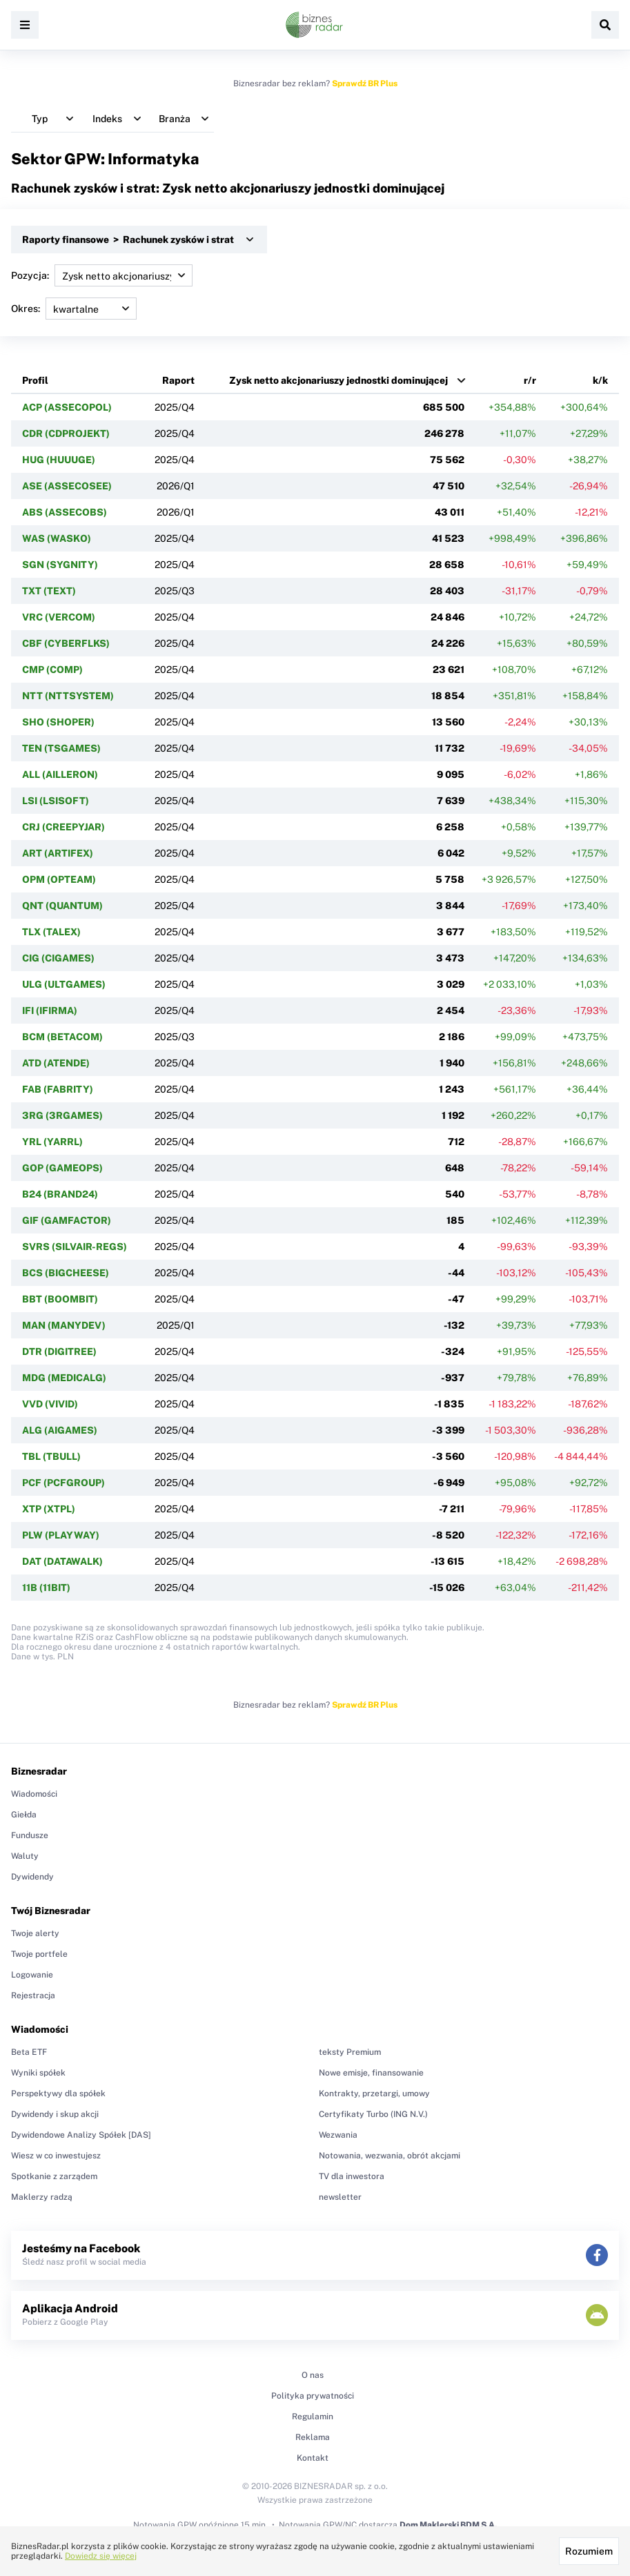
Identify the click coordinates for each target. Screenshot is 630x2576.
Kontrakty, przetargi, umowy (374, 2093)
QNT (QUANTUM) (62, 905)
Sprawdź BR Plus (364, 83)
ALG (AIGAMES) (59, 1430)
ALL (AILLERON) (60, 774)
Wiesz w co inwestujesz (56, 2155)
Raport (178, 380)
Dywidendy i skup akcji (55, 2114)
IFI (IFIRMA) (49, 1010)
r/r (530, 380)
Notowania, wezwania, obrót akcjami (389, 2155)
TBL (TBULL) (51, 1456)
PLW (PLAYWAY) (60, 1535)
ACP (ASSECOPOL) (67, 407)
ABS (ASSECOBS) (64, 512)
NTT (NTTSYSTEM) (68, 695)
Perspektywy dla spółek (58, 2093)
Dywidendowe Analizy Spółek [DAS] (81, 2135)
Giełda (24, 1814)
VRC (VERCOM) (58, 617)
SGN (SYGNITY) (60, 564)
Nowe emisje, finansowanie (371, 2073)
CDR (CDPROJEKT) (66, 433)
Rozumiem (589, 2551)
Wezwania (338, 2135)
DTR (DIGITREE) (59, 1351)
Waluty (25, 1856)
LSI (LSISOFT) (55, 800)
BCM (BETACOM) (62, 1036)
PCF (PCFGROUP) (63, 1482)
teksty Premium (350, 2052)
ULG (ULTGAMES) (64, 984)
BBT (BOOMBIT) (60, 1299)
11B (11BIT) (46, 1587)
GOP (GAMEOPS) (62, 1167)
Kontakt (312, 2458)
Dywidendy (32, 1877)
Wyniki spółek (38, 2073)
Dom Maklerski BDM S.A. (448, 2525)
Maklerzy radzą (41, 2197)
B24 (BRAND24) (60, 1194)
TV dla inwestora (351, 2176)
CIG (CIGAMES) (58, 958)
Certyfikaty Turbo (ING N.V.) (373, 2114)
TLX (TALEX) (51, 931)
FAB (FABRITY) (57, 1089)
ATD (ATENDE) (56, 1063)
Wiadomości (34, 1794)
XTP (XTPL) (48, 1508)
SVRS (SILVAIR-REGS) (74, 1246)
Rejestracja (33, 1995)
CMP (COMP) (52, 669)
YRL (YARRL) (52, 1141)
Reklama (312, 2437)
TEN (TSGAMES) (61, 748)
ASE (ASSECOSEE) (67, 485)
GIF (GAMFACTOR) (66, 1220)
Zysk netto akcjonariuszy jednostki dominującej (338, 380)
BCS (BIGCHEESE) (65, 1272)
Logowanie (32, 1975)
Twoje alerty (35, 1933)
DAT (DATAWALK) (62, 1561)
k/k (600, 380)
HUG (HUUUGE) (58, 459)
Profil (35, 380)
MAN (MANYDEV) (64, 1325)
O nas (313, 2375)
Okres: (74, 308)
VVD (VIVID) (50, 1403)
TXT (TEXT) (49, 590)
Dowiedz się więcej (101, 2556)
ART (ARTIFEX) (57, 853)
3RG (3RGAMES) (62, 1115)
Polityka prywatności (312, 2396)
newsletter (340, 2197)
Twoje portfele (39, 1954)
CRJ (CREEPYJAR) (63, 826)
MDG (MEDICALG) (64, 1377)
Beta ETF (29, 2052)
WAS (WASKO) (56, 538)
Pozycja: (102, 275)
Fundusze (29, 1835)
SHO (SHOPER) (58, 722)
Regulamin (312, 2416)
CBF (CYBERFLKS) (66, 643)
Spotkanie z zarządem (54, 2176)
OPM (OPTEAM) (59, 879)
